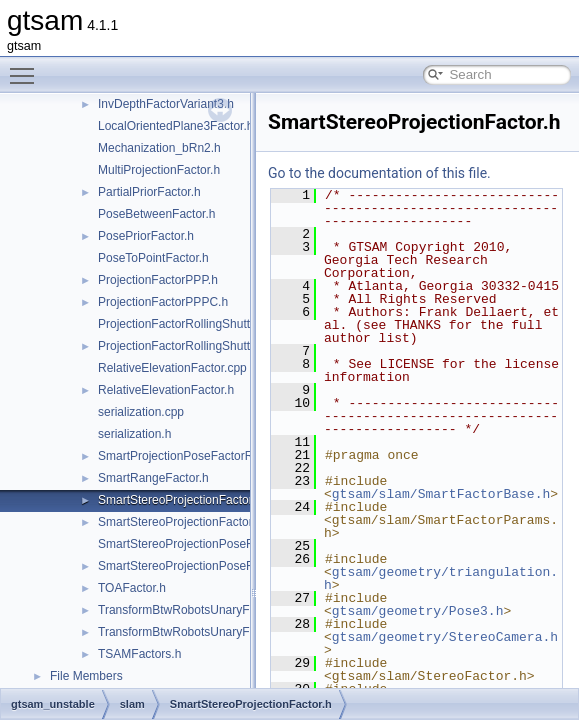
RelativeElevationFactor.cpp (172, 368)
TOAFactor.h (132, 588)
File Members (86, 676)
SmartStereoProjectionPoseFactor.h (193, 566)
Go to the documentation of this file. (379, 173)
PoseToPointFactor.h (153, 258)
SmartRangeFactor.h (153, 478)
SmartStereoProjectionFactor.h (180, 500)
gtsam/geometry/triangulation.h (441, 578)
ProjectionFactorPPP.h (158, 280)
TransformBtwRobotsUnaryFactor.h (192, 610)
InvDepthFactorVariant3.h (166, 104)
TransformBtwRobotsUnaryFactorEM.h (201, 632)
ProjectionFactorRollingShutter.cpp (190, 324)
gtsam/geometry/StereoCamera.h (445, 637)
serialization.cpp (141, 412)
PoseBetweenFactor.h (156, 214)
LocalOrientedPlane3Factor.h (175, 126)
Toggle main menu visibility (27, 67)
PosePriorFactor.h (146, 236)
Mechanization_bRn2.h (159, 148)
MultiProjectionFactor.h (159, 170)
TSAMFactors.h (139, 654)
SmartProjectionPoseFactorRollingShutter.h (213, 456)
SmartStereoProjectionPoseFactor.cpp (200, 544)
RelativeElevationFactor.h (166, 390)
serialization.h (134, 434)
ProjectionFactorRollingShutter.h (184, 346)
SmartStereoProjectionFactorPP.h (187, 522)
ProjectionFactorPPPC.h (163, 302)
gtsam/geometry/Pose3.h (418, 611)
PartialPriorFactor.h (149, 192)
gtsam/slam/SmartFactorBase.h (441, 494)
